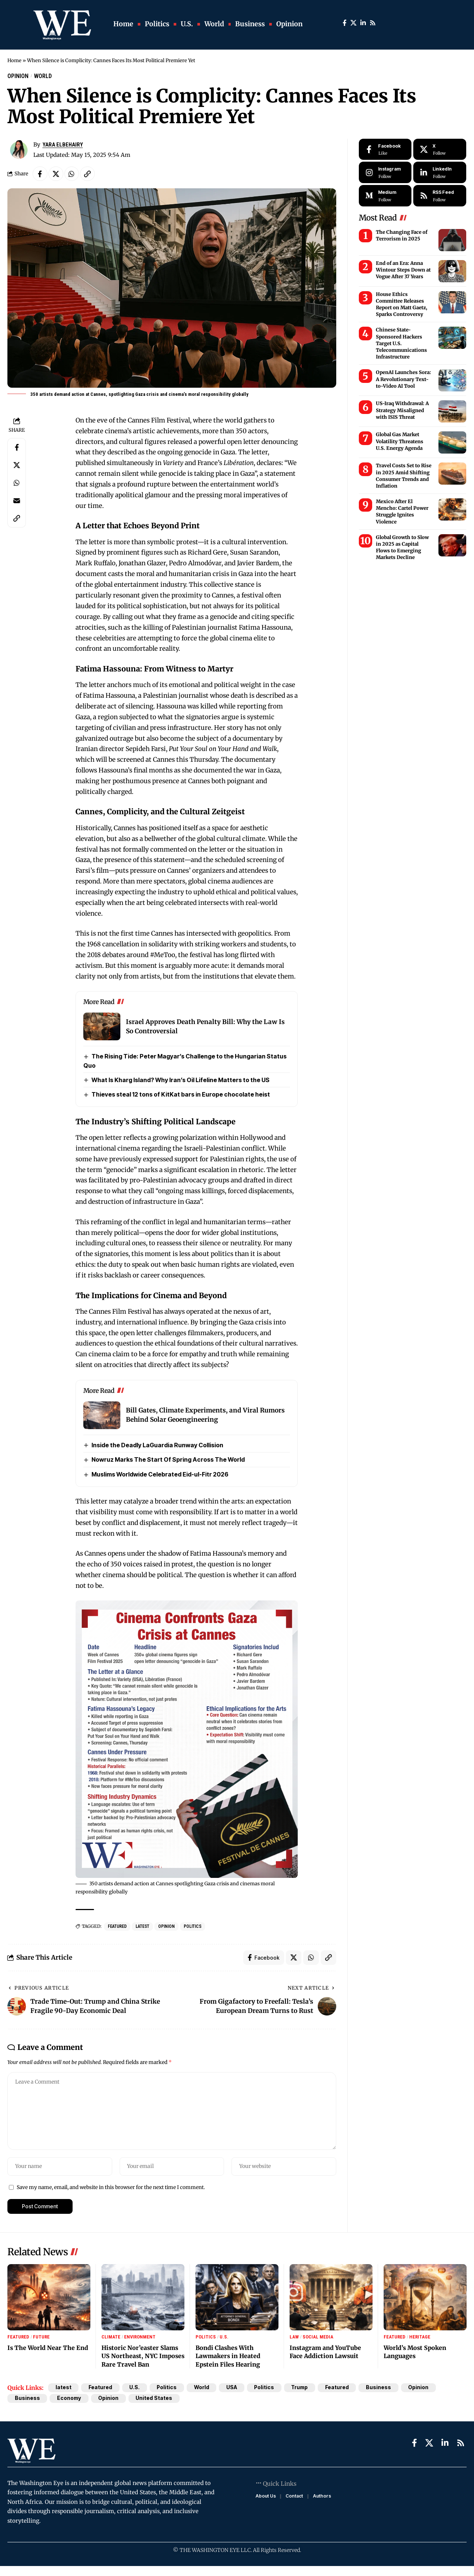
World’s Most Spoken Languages (415, 2352)
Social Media (318, 2337)
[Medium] (385, 195)
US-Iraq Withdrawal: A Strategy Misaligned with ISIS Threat (402, 410)
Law (294, 2337)
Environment (140, 2337)
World (43, 76)
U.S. (224, 2337)
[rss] (439, 195)
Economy (69, 2399)
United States (155, 2399)
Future (41, 2337)
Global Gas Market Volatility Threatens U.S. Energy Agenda (399, 441)
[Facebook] (344, 23)
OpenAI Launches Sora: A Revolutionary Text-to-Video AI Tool (403, 379)
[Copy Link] (87, 173)
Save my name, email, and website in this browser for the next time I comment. (111, 2188)
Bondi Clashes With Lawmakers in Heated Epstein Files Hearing (228, 2357)
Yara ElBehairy (63, 144)
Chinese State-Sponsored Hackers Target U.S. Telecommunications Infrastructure (401, 343)
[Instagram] (385, 172)
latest (142, 1926)
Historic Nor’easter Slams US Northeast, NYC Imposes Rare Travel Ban (142, 2357)
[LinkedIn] (363, 23)
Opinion (18, 76)
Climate (110, 2337)
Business (382, 2388)
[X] (353, 23)
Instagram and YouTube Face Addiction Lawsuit (325, 2352)
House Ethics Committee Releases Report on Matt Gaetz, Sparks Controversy (401, 304)
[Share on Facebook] (40, 173)
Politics (192, 1926)
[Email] (17, 501)
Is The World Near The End (47, 2348)
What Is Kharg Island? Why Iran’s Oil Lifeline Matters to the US (180, 1080)
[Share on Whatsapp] (71, 173)
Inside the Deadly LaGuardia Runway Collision (157, 1445)
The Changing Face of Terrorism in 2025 (401, 235)
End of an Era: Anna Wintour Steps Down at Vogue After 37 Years (403, 270)
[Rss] (373, 23)
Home (14, 60)
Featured (117, 1926)
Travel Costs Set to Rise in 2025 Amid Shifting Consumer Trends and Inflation (403, 476)
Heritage (419, 2337)
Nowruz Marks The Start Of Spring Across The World (168, 1460)
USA (233, 2388)
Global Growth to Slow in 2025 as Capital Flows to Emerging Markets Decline (402, 547)
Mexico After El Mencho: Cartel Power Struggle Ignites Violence (402, 511)
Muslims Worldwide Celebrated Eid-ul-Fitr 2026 (159, 1474)
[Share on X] (56, 173)
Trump (302, 2388)
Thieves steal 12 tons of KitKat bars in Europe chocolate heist (180, 1094)
